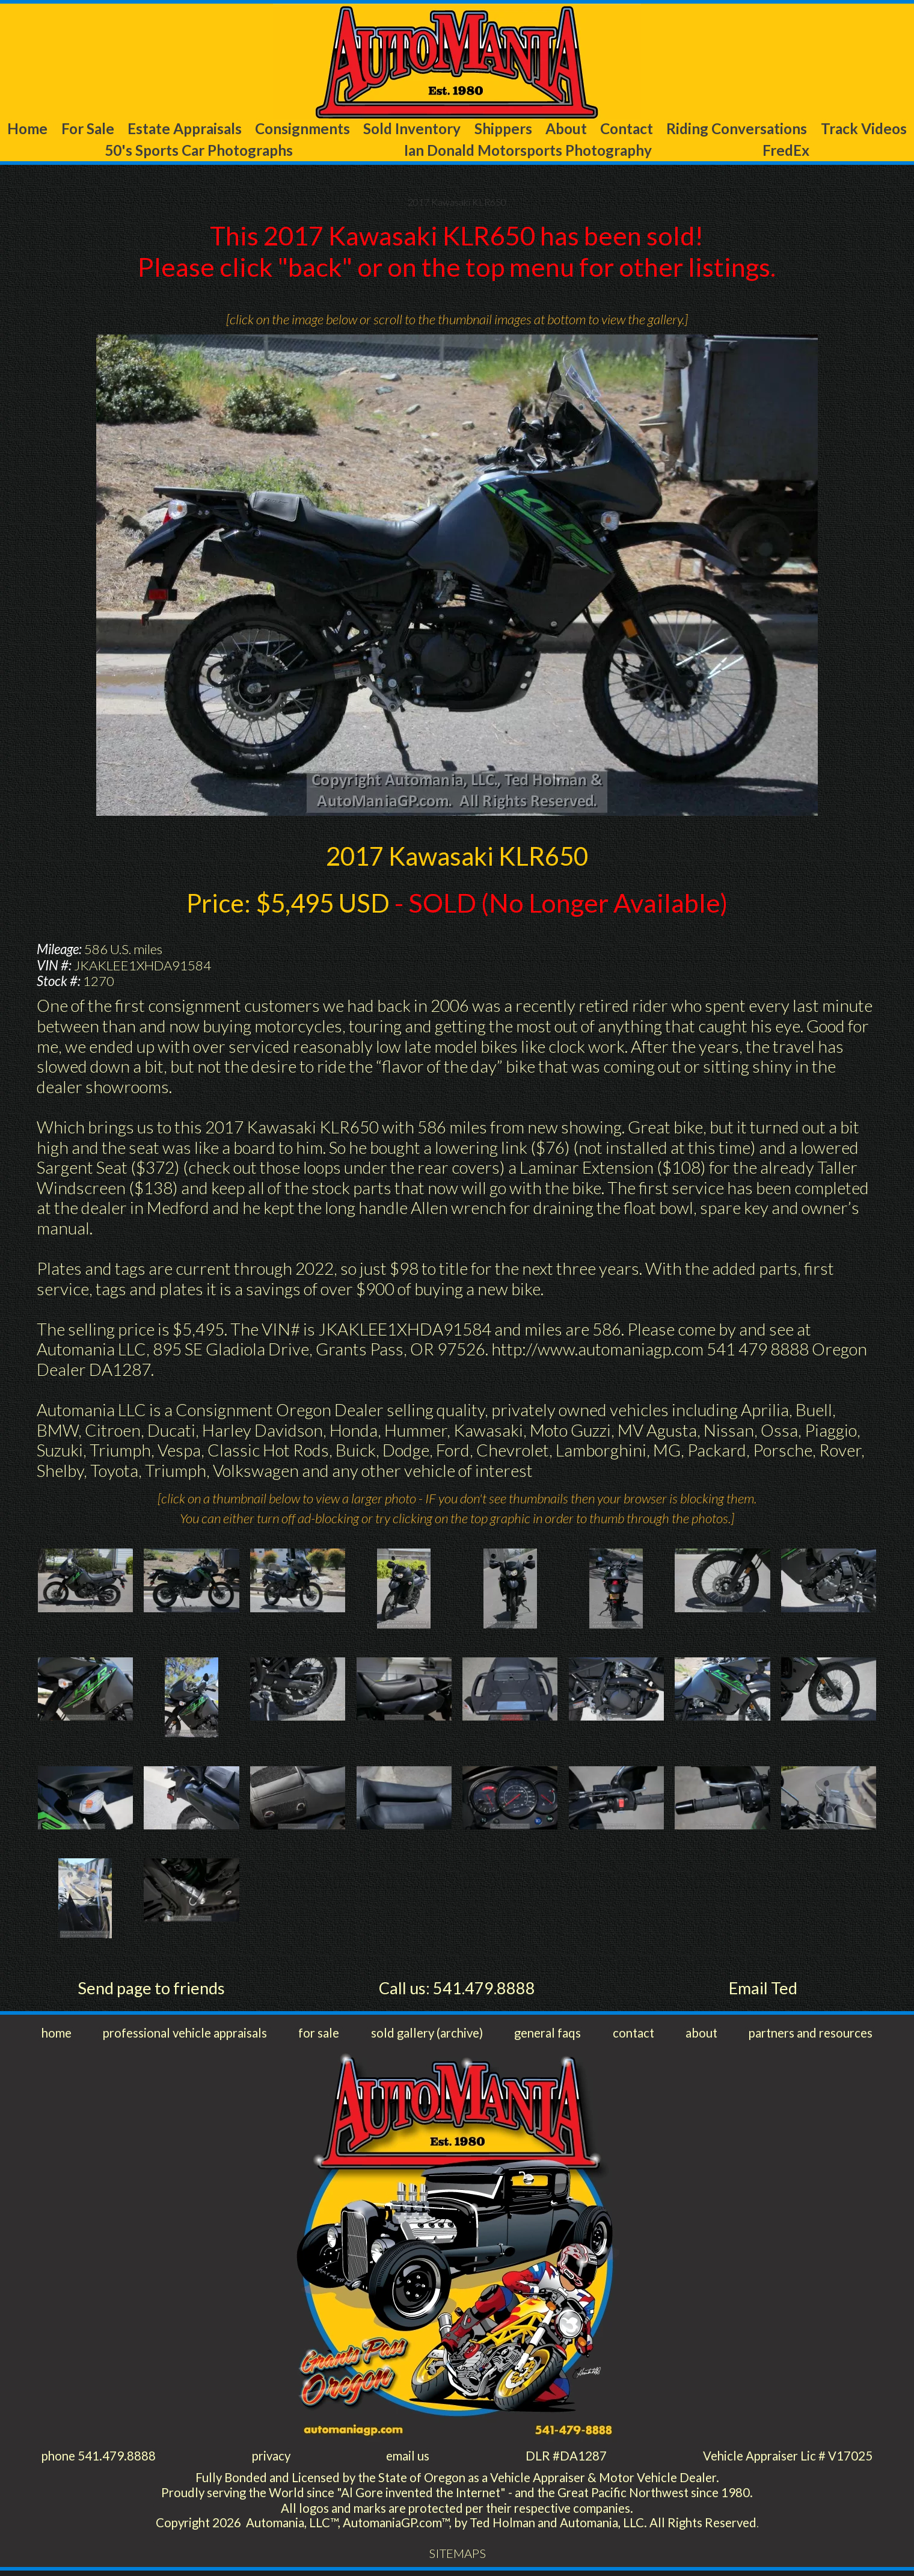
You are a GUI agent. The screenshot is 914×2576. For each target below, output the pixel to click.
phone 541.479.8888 (99, 2458)
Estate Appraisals (211, 129)
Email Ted (763, 1989)
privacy (271, 2458)
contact (632, 2035)
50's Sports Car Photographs (314, 151)
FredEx (829, 151)
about (698, 2035)
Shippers (563, 129)
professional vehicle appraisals (186, 2035)
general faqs (548, 2035)
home (57, 2035)
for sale (321, 2035)
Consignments (341, 129)
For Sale (104, 129)
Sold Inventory (461, 129)
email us (407, 2458)
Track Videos (104, 151)
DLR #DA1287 (564, 2458)
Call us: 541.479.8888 (457, 1989)
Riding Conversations (826, 129)
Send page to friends (151, 1989)
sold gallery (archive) (428, 2035)
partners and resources (807, 2035)
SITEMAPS (457, 2558)
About (635, 129)
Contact (705, 129)
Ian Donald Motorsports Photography (608, 151)
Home (35, 129)
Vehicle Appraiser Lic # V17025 (785, 2458)
